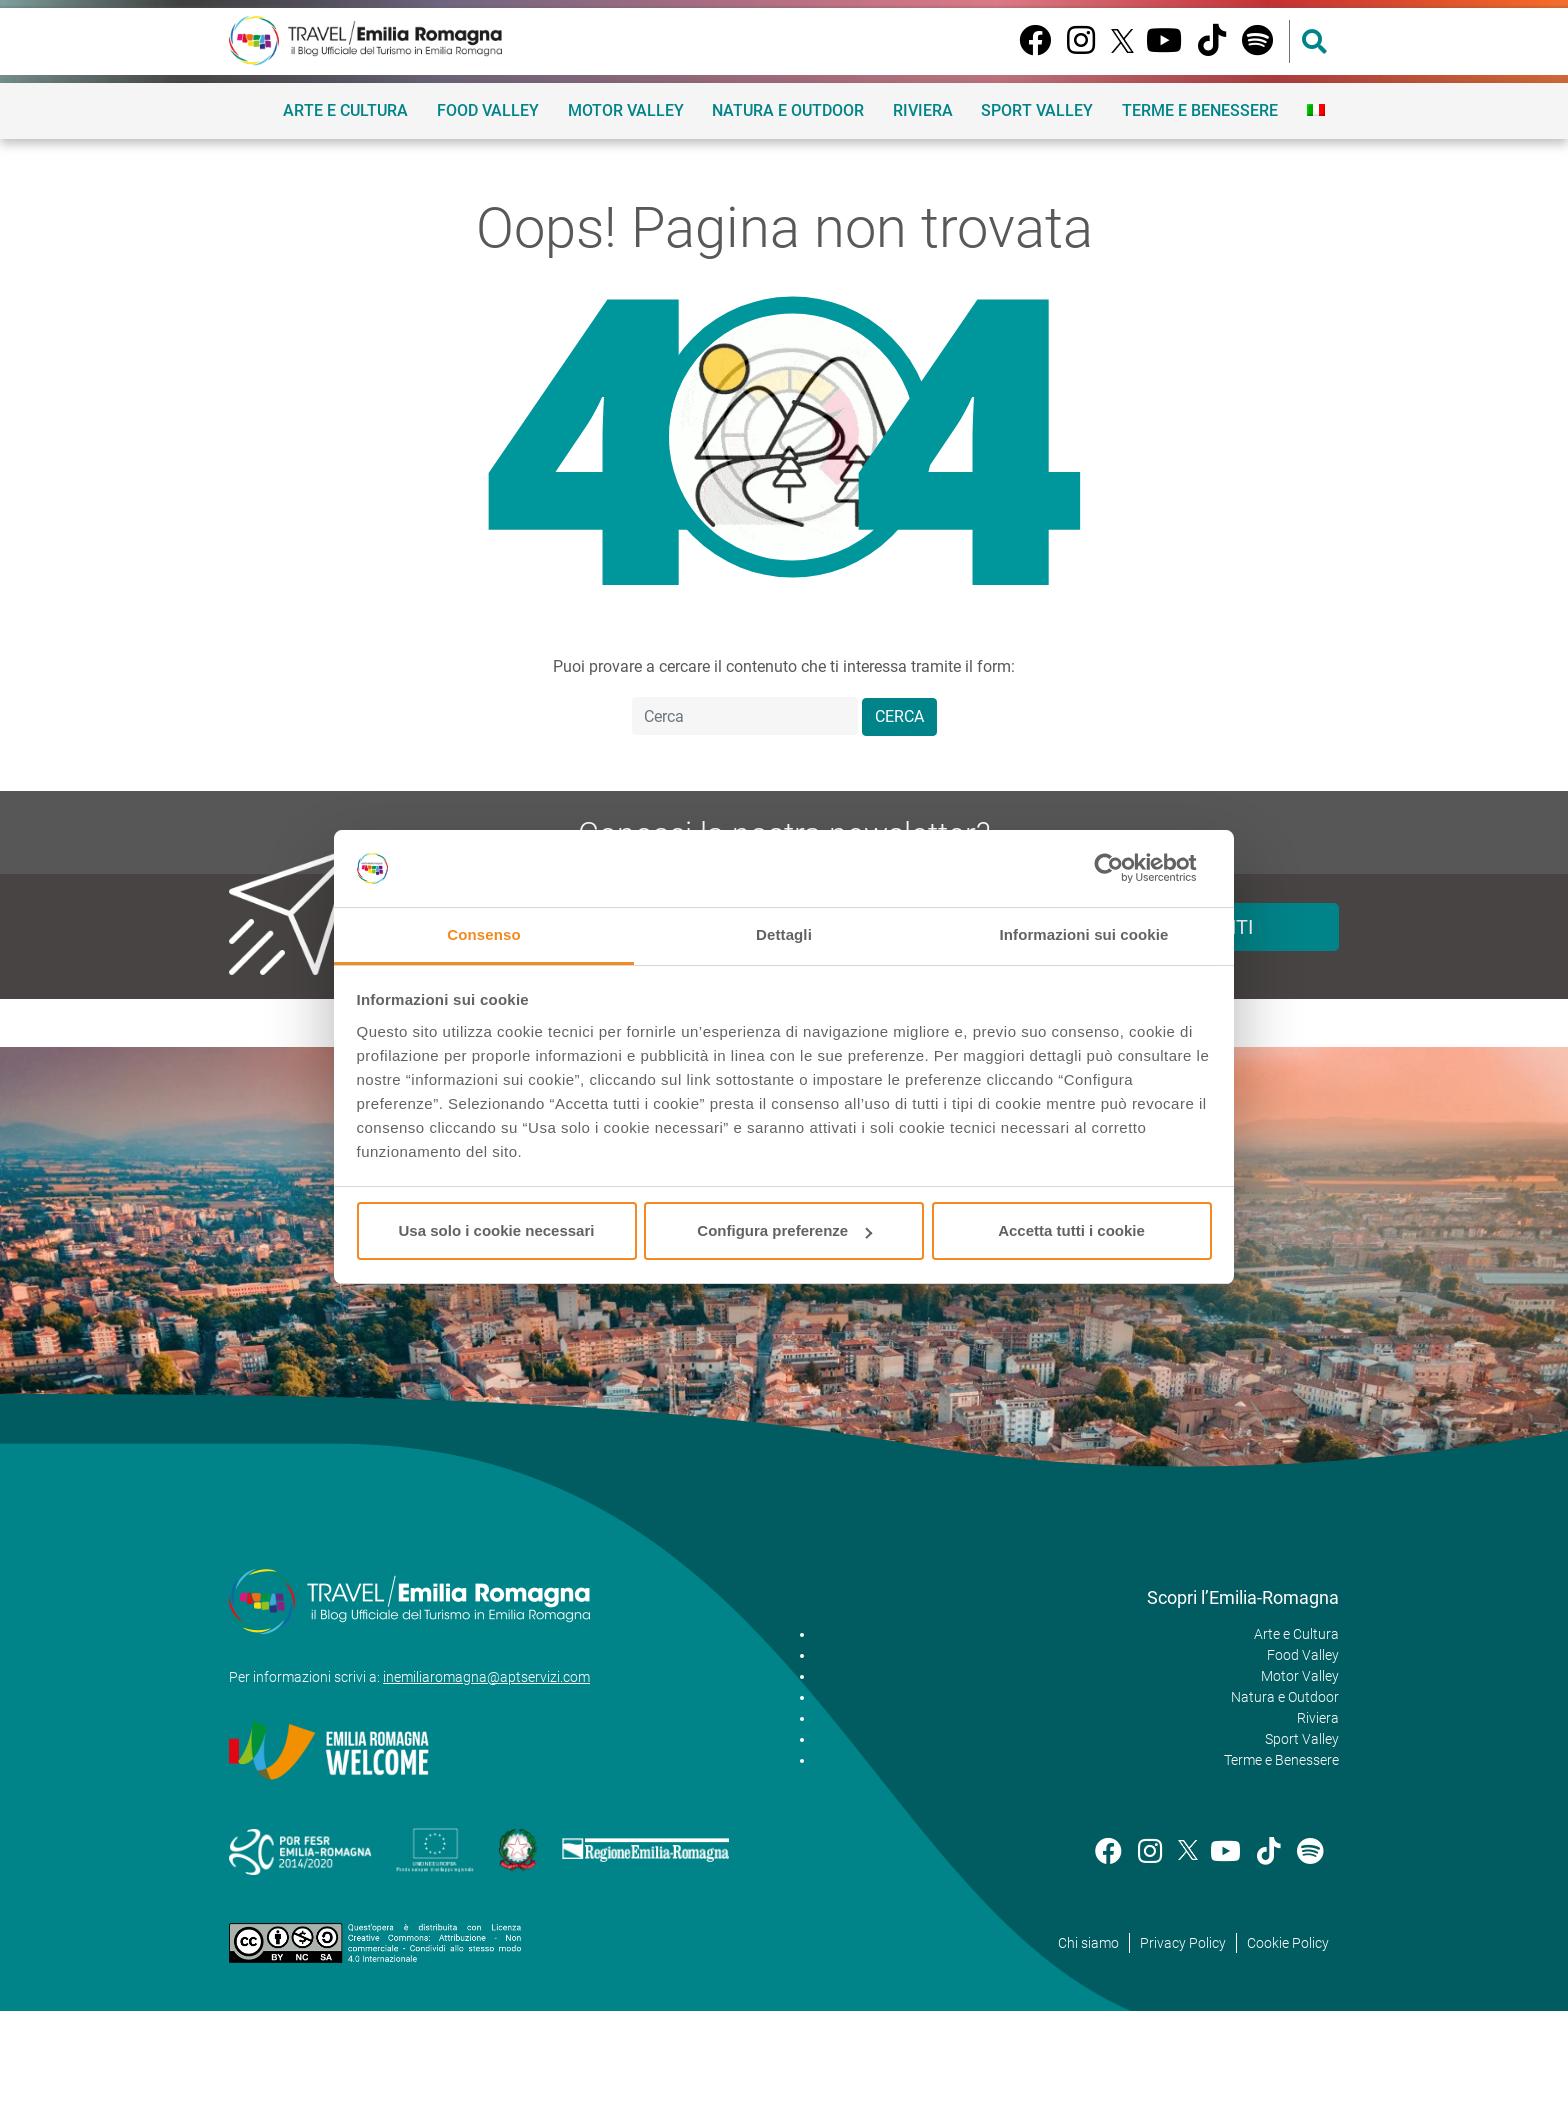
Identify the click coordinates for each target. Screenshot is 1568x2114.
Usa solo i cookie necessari (497, 1230)
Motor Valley (626, 110)
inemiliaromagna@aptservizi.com (486, 1677)
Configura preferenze (784, 1230)
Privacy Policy (1183, 1943)
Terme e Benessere (1200, 110)
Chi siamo (1088, 1943)
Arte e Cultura (345, 110)
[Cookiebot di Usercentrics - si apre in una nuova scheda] (1124, 869)
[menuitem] (1316, 110)
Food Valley (488, 110)
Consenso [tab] (483, 934)
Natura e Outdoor (788, 110)
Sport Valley (1037, 110)
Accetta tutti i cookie (1071, 1230)
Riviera (923, 110)
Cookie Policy (1288, 1943)
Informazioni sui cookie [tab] (1084, 934)
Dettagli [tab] (784, 934)
